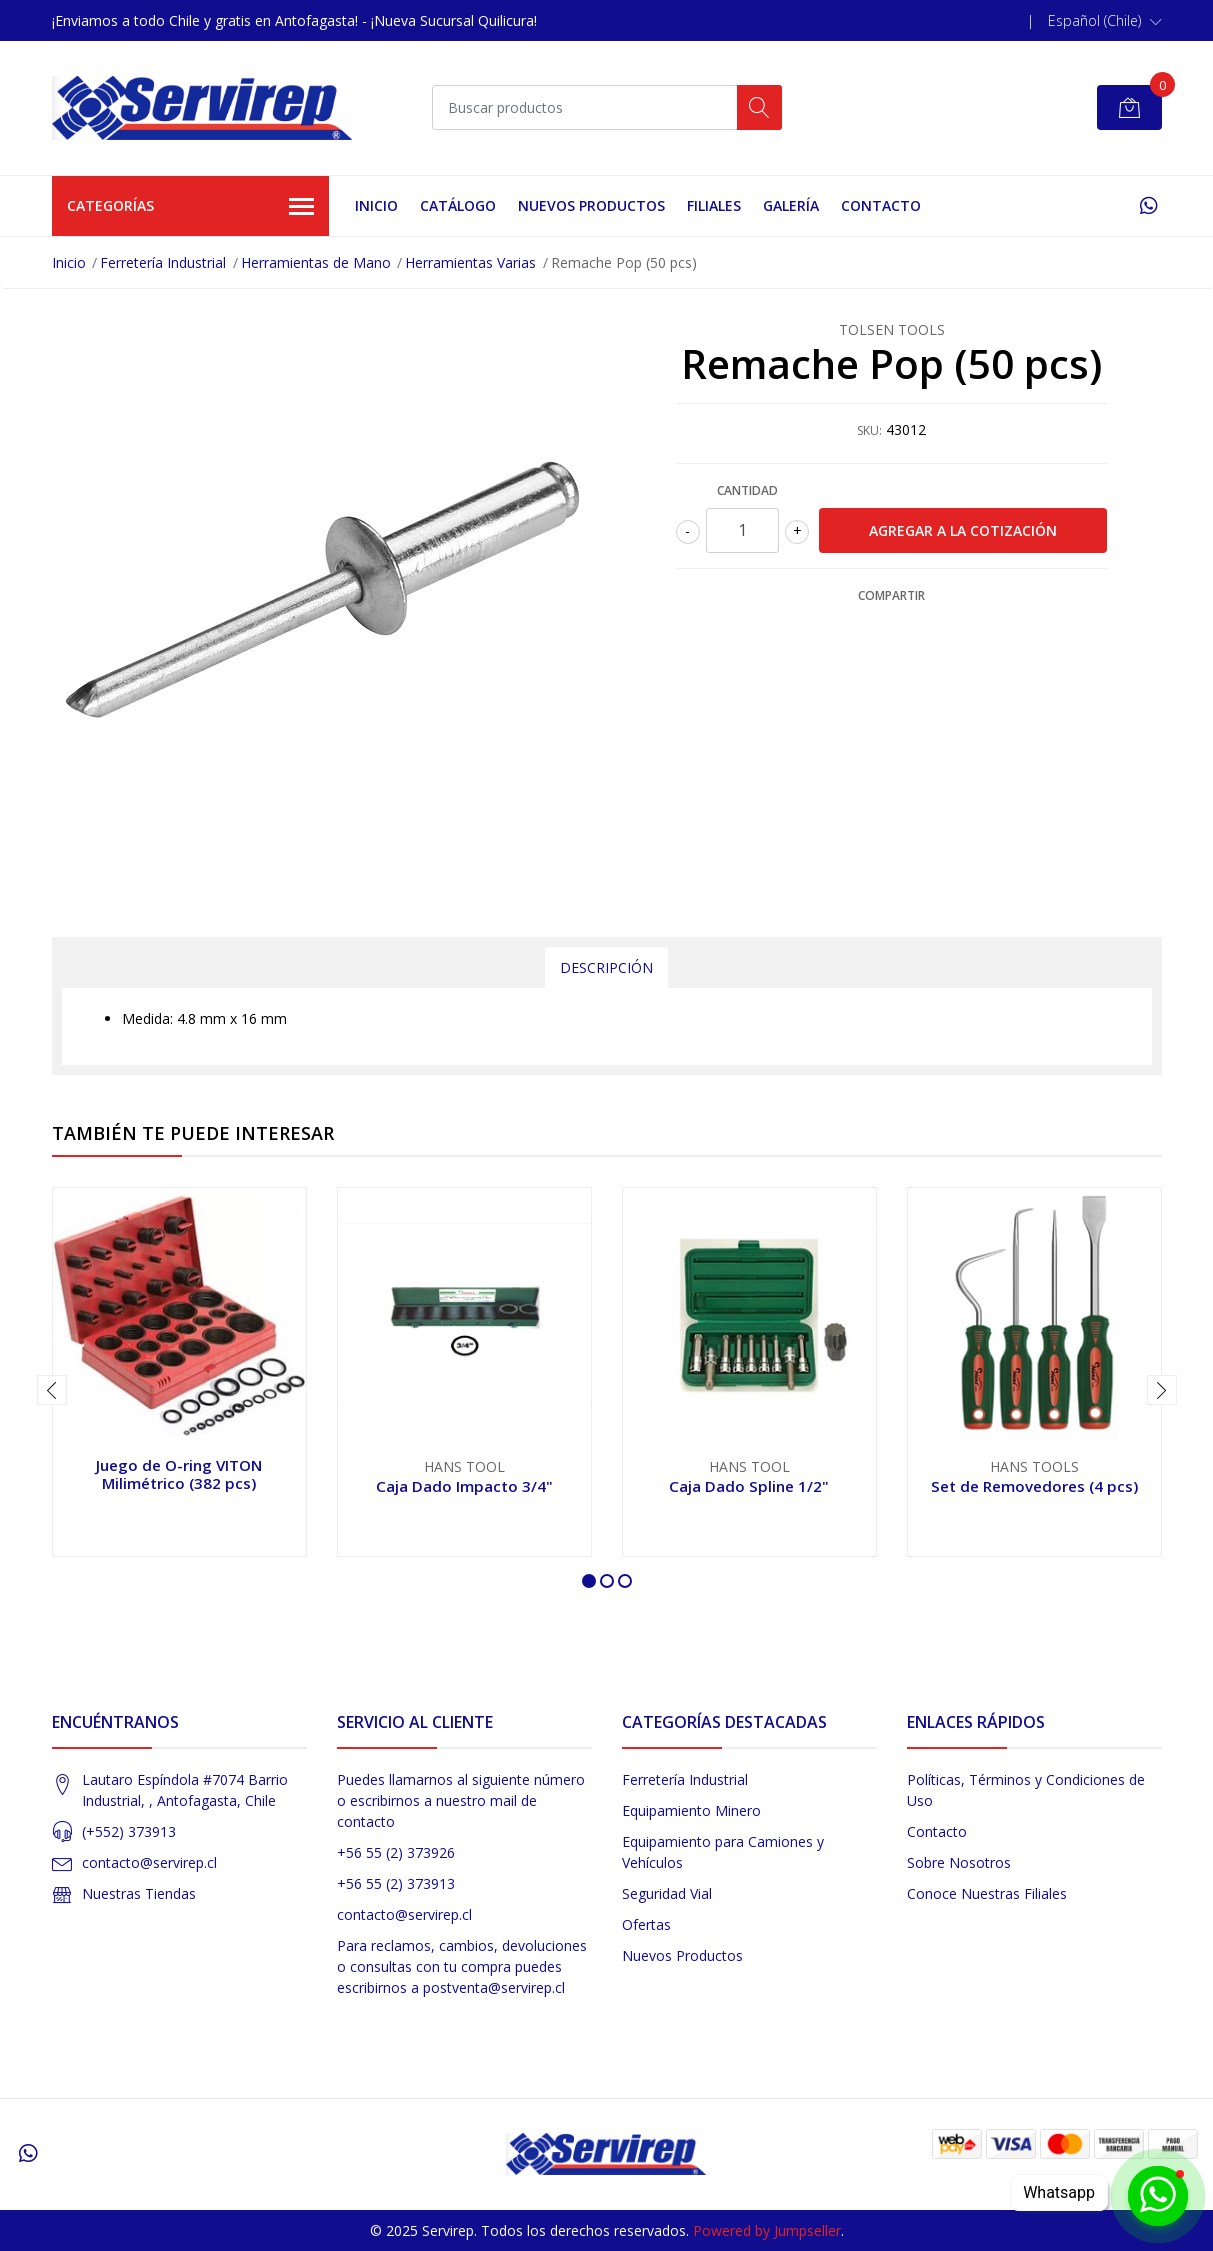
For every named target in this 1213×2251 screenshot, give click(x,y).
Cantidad (747, 490)
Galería (791, 205)
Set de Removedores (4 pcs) (1034, 1486)
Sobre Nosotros (959, 1862)
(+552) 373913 (129, 1831)
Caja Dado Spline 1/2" (749, 1486)
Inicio (376, 205)
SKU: (869, 430)
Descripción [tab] (606, 967)
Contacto (881, 205)
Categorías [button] (191, 207)
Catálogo (458, 205)
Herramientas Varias (470, 262)
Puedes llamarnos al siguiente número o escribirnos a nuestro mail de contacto (461, 1800)
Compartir (891, 595)
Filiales (714, 205)
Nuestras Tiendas (139, 1893)
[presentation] (52, 1390)
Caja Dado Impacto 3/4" (464, 1486)
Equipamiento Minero (691, 1810)
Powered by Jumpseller (767, 2230)
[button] (1105, 21)
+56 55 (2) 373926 (396, 1852)
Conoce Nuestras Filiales (987, 1893)
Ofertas (646, 1924)
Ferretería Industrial (163, 262)
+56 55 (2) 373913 (396, 1883)
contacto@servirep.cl (149, 1862)
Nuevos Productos (591, 205)
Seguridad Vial (667, 1893)
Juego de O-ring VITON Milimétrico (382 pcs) (179, 1474)
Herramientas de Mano (316, 262)
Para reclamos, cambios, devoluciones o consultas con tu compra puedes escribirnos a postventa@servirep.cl (462, 1966)
